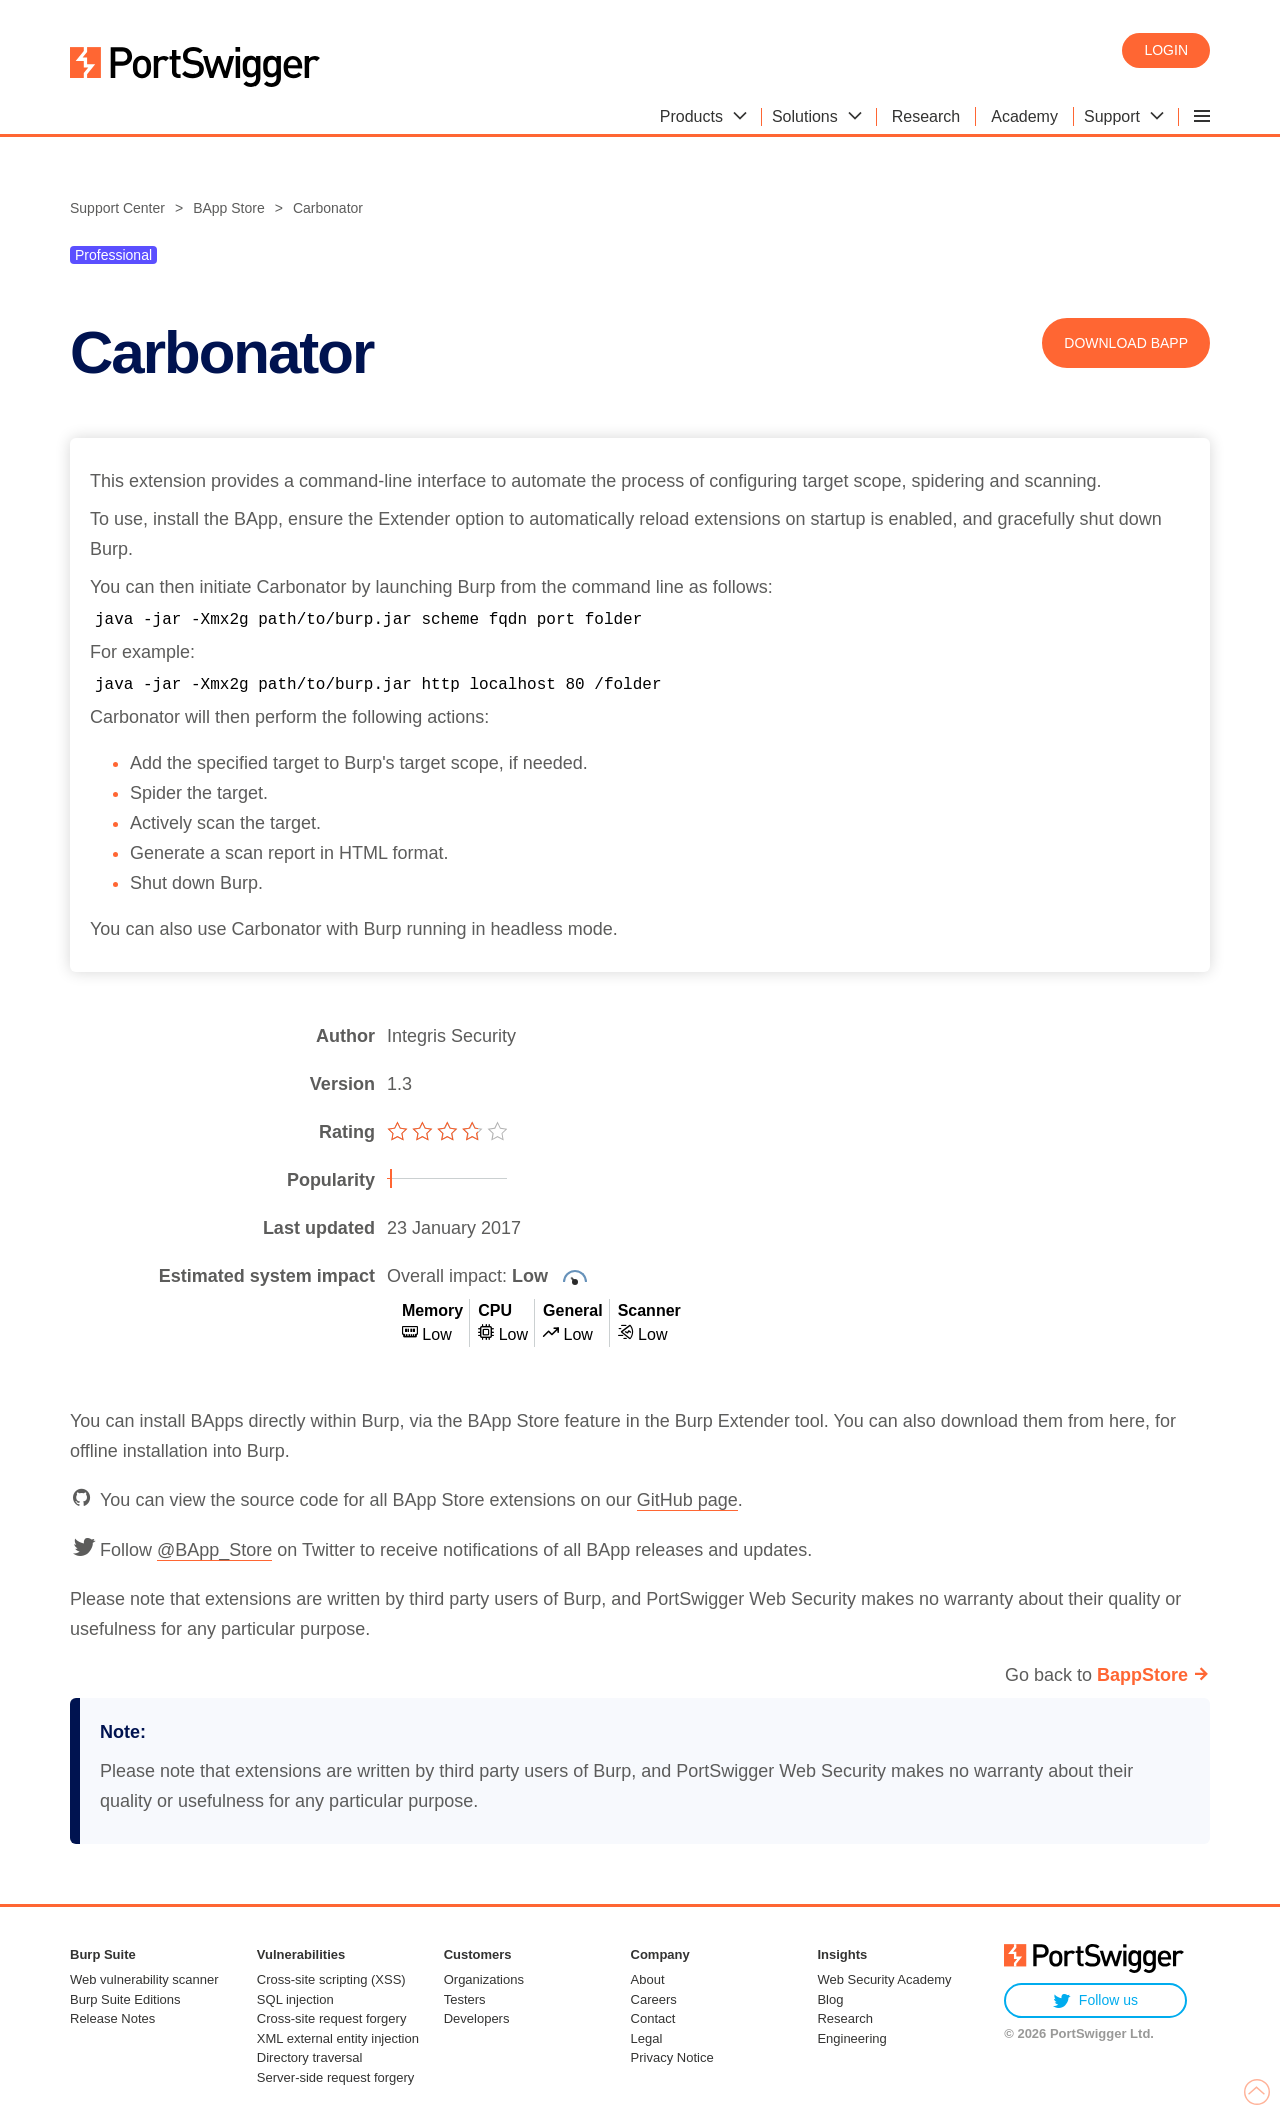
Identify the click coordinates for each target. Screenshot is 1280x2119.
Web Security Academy (884, 1979)
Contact (653, 2018)
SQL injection (295, 1999)
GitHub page (687, 1500)
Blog (830, 1999)
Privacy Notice (672, 2057)
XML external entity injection (338, 2038)
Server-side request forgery (336, 2077)
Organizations (484, 1979)
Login (1166, 50)
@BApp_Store (214, 1550)
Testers (465, 1999)
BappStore (1142, 1675)
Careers (654, 1999)
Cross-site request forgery (332, 2018)
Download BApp (1126, 343)
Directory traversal (309, 2057)
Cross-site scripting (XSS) (331, 1979)
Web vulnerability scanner (144, 1979)
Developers (477, 2018)
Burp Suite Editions (125, 1999)
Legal (647, 2038)
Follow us (1095, 2000)
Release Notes (112, 2018)
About (648, 1979)
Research (845, 2018)
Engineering (851, 2038)
